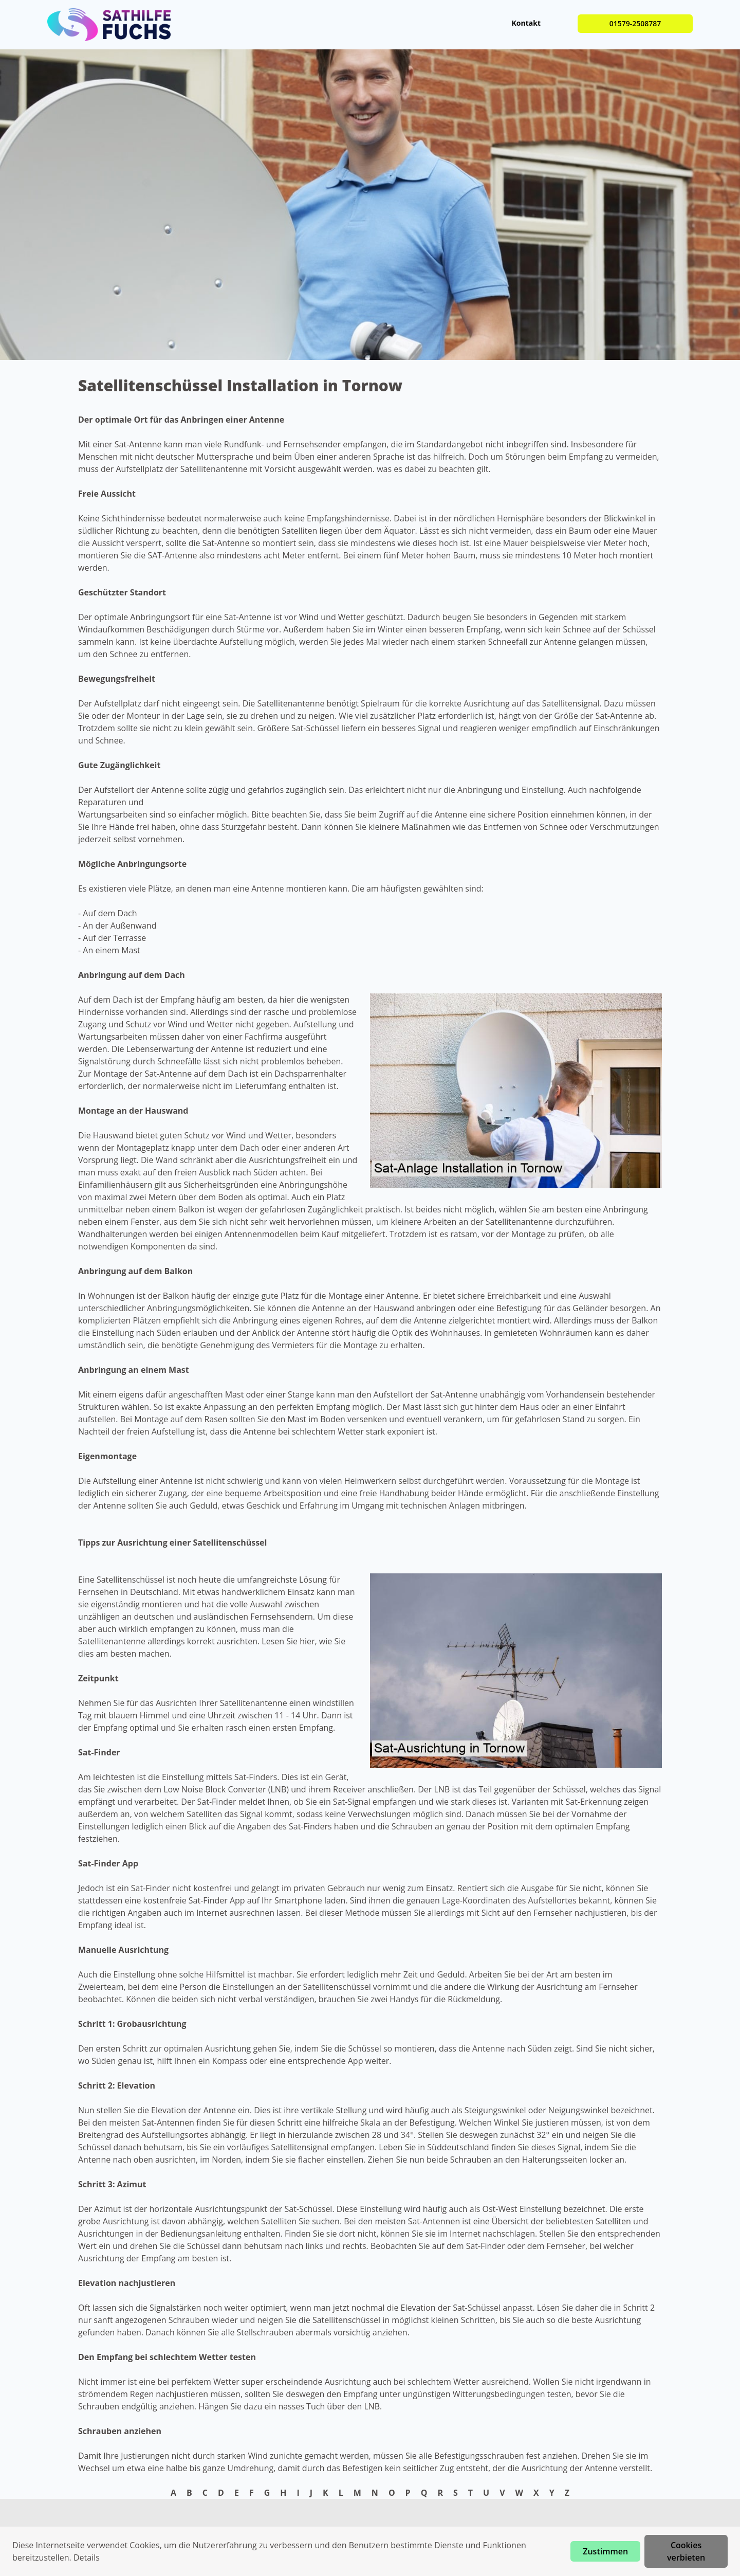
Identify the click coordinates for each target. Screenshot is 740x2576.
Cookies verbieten (686, 2551)
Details (86, 2557)
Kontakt (526, 23)
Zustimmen (605, 2551)
